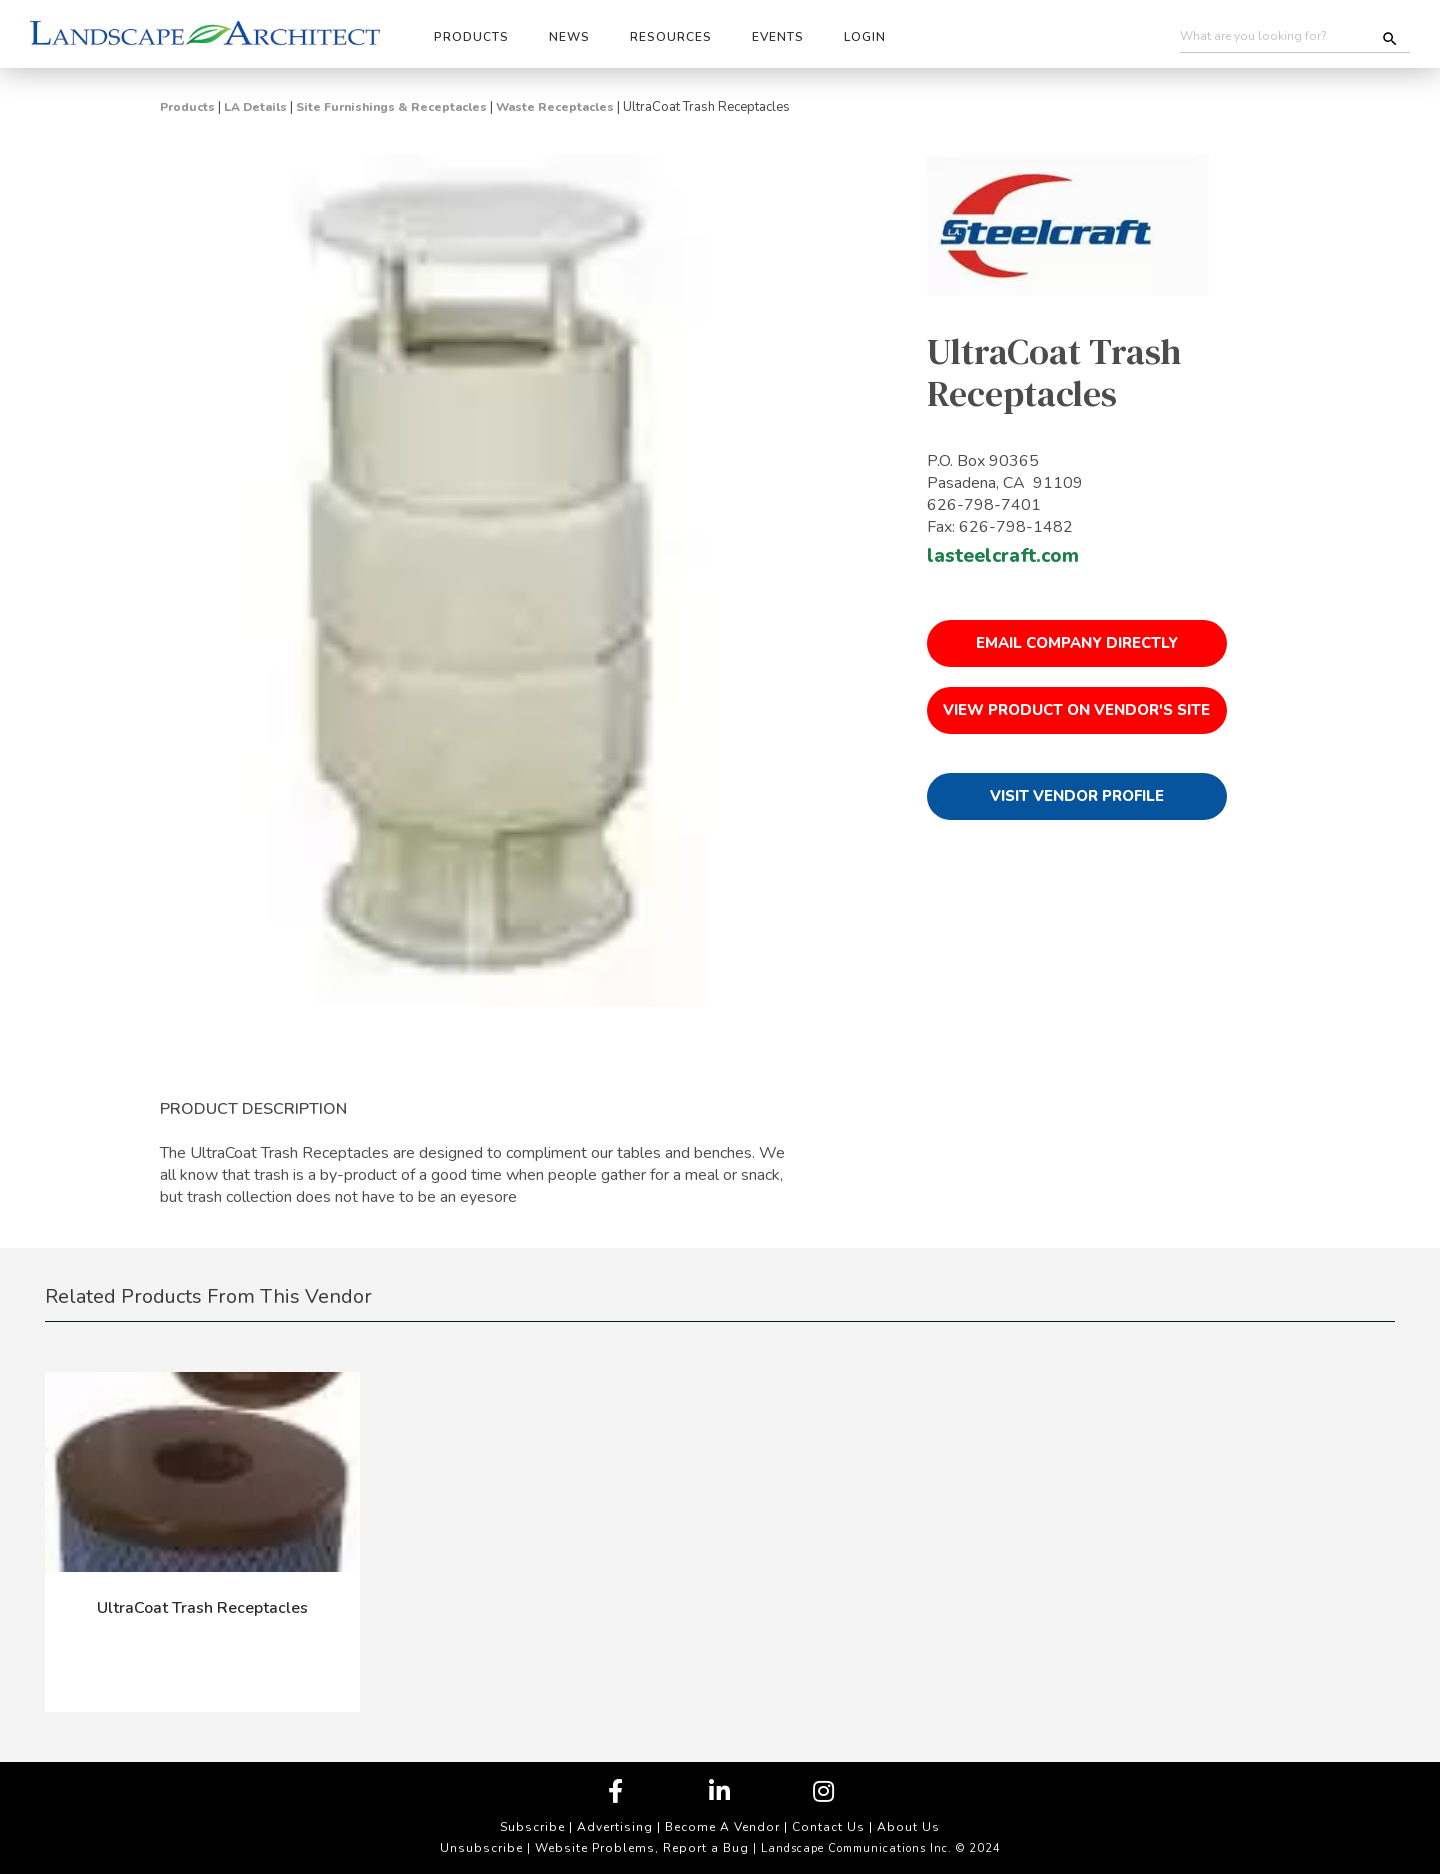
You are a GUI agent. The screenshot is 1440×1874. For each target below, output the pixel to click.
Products (187, 107)
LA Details (255, 107)
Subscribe (532, 1827)
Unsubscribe (481, 1848)
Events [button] (778, 37)
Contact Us (828, 1827)
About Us (908, 1827)
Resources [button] (671, 37)
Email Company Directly (1077, 643)
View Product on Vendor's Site (1076, 710)
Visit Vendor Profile (1077, 796)
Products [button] (471, 37)
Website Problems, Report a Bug (642, 1848)
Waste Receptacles (555, 107)
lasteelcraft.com (1003, 556)
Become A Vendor (722, 1827)
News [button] (569, 37)
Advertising (615, 1827)
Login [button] (865, 37)
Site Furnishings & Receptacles (391, 107)
